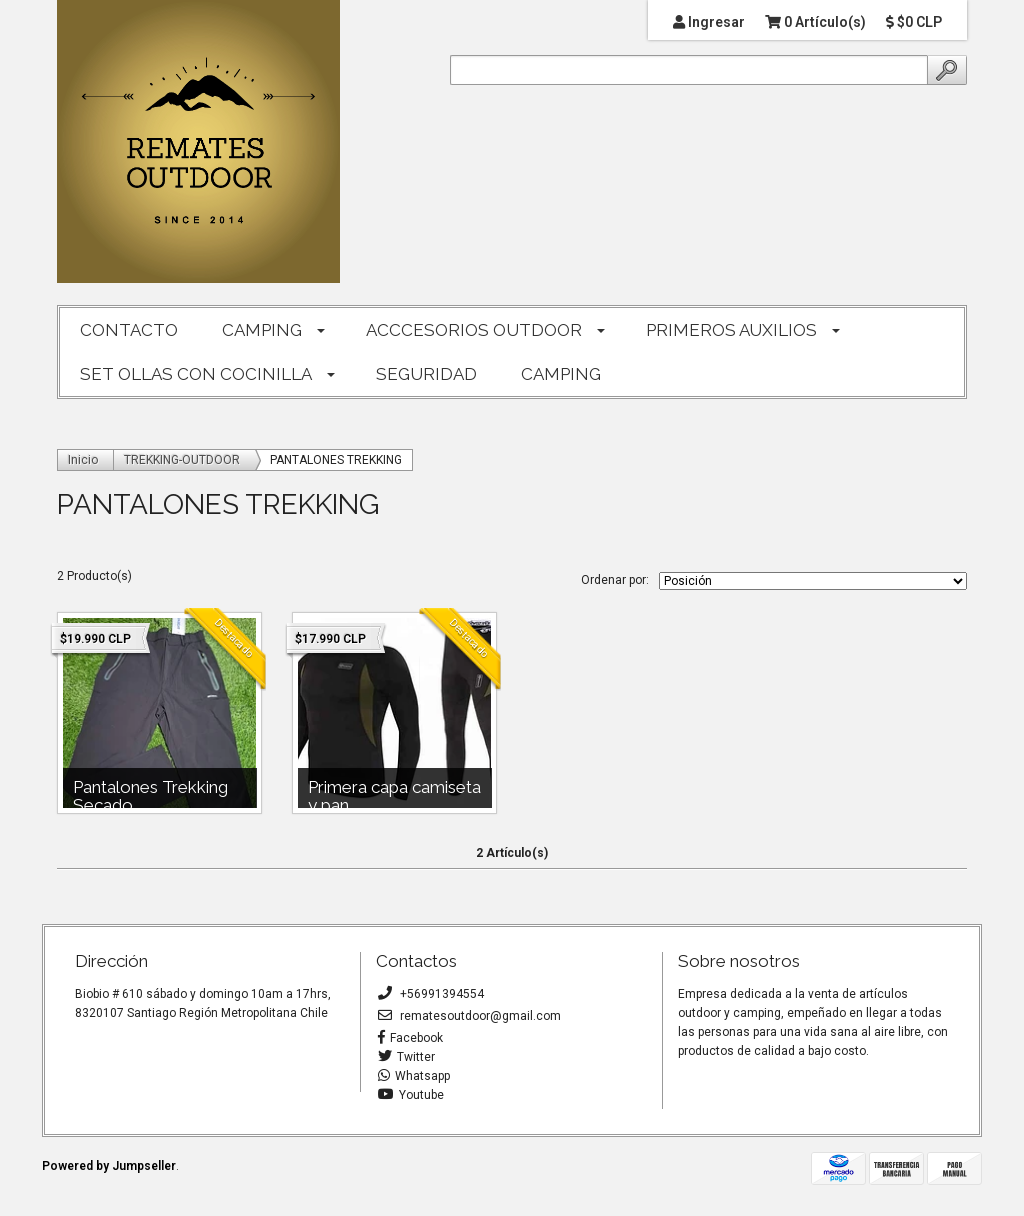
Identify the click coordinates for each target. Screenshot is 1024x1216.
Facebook (410, 1038)
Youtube (411, 1095)
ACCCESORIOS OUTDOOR (474, 330)
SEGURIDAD (426, 374)
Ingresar (709, 22)
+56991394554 (431, 994)
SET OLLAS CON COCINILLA (196, 374)
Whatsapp (414, 1076)
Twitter (406, 1057)
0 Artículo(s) (815, 22)
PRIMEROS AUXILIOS (731, 330)
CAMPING (262, 330)
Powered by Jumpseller (109, 1166)
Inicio (83, 460)
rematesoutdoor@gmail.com (469, 1016)
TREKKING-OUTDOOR (182, 460)
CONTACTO (129, 330)
